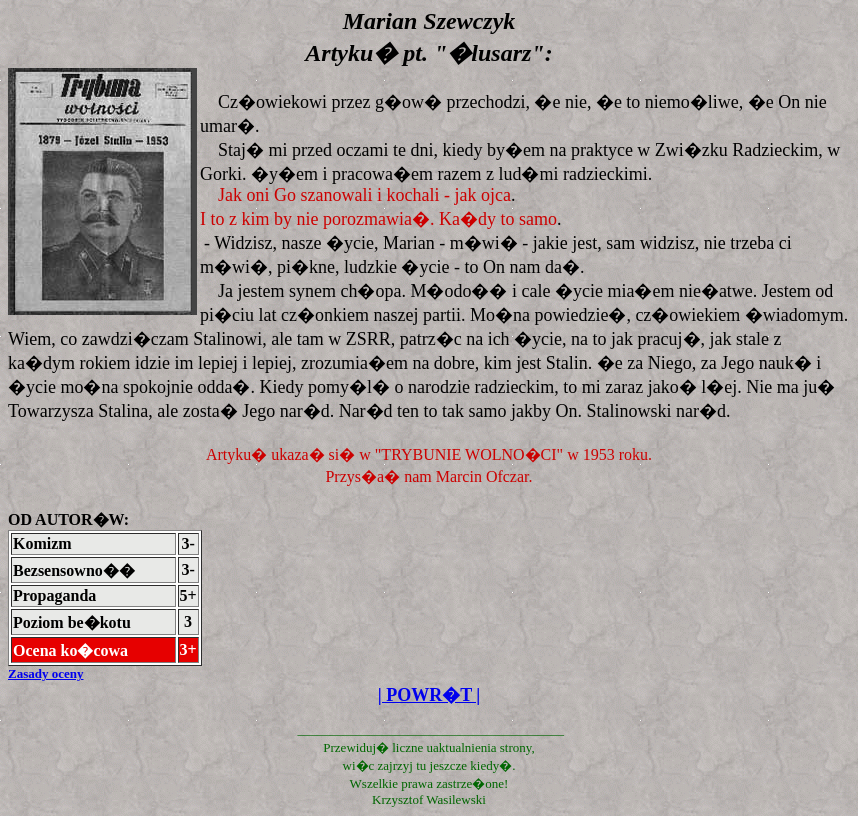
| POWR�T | (429, 695)
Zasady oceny (45, 673)
